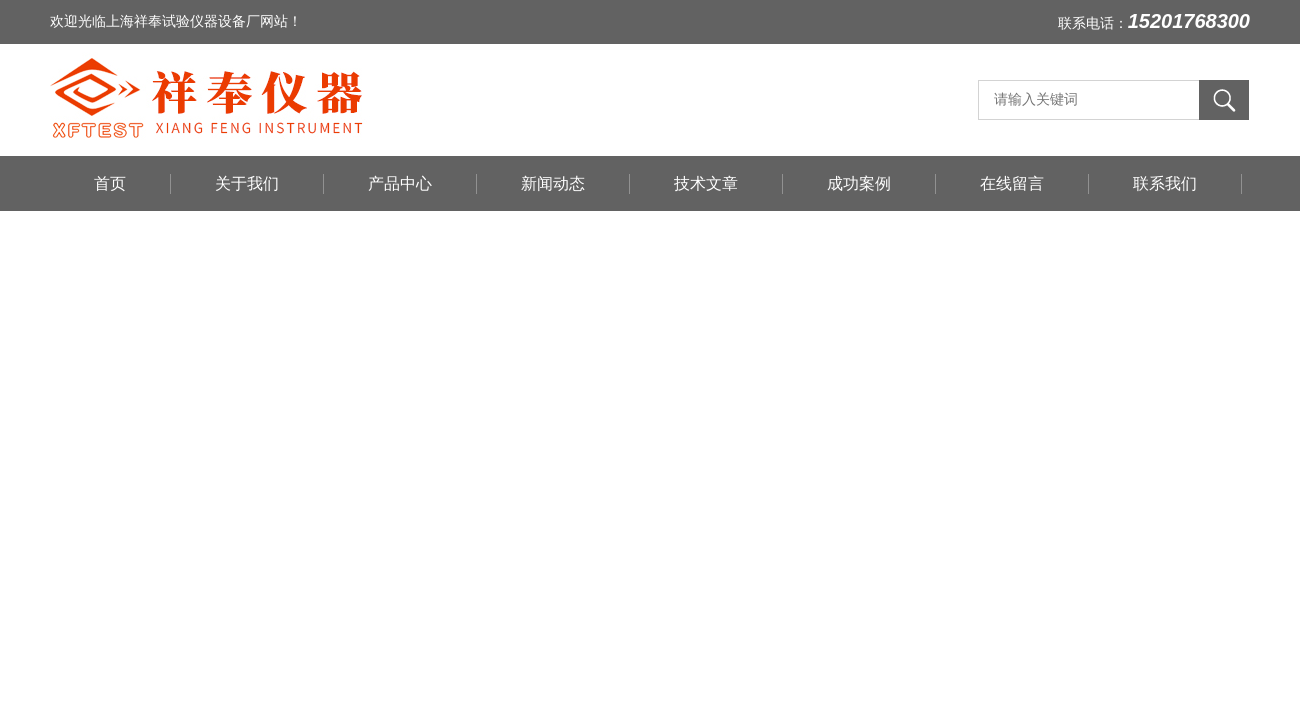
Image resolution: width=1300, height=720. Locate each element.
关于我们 (247, 183)
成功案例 (859, 183)
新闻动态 (553, 183)
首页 (110, 183)
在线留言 (1012, 183)
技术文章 (706, 183)
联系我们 (1165, 183)
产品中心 (400, 183)
